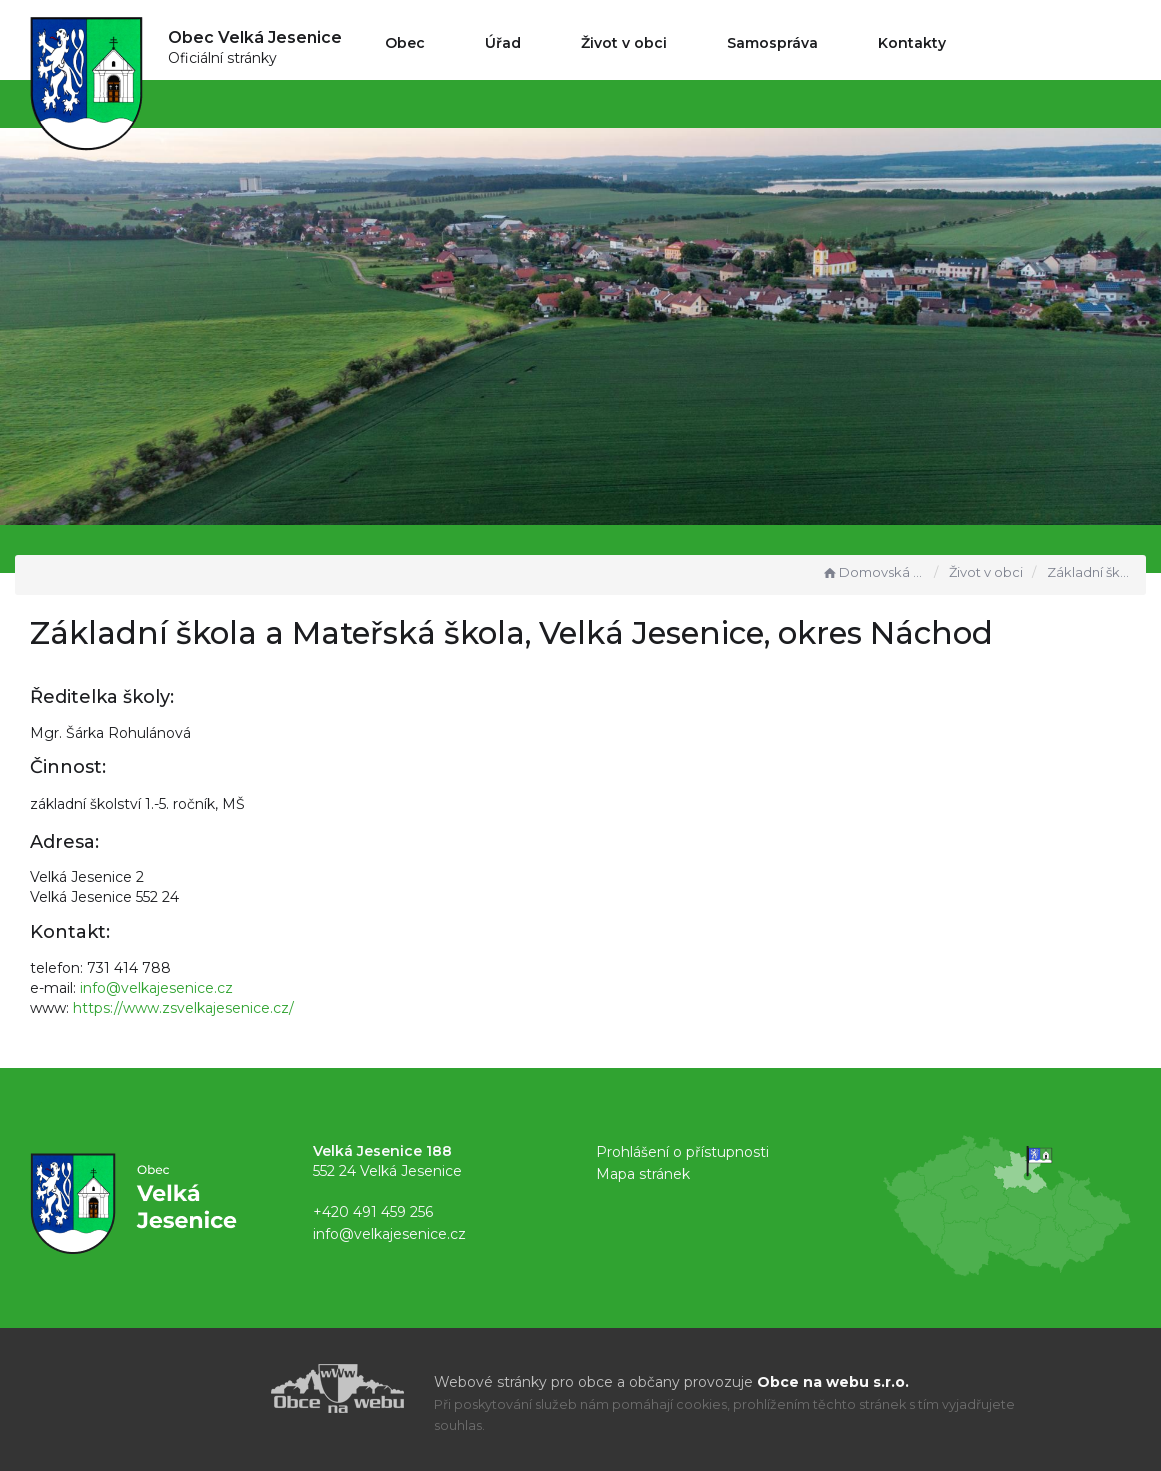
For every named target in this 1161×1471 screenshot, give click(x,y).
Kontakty (912, 43)
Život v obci (624, 43)
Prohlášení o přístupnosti (682, 1152)
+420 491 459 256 (373, 1212)
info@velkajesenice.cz (156, 988)
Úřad (503, 43)
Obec (405, 43)
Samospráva (772, 43)
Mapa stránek (643, 1174)
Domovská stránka (873, 572)
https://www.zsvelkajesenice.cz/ (183, 1008)
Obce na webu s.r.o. (833, 1382)
